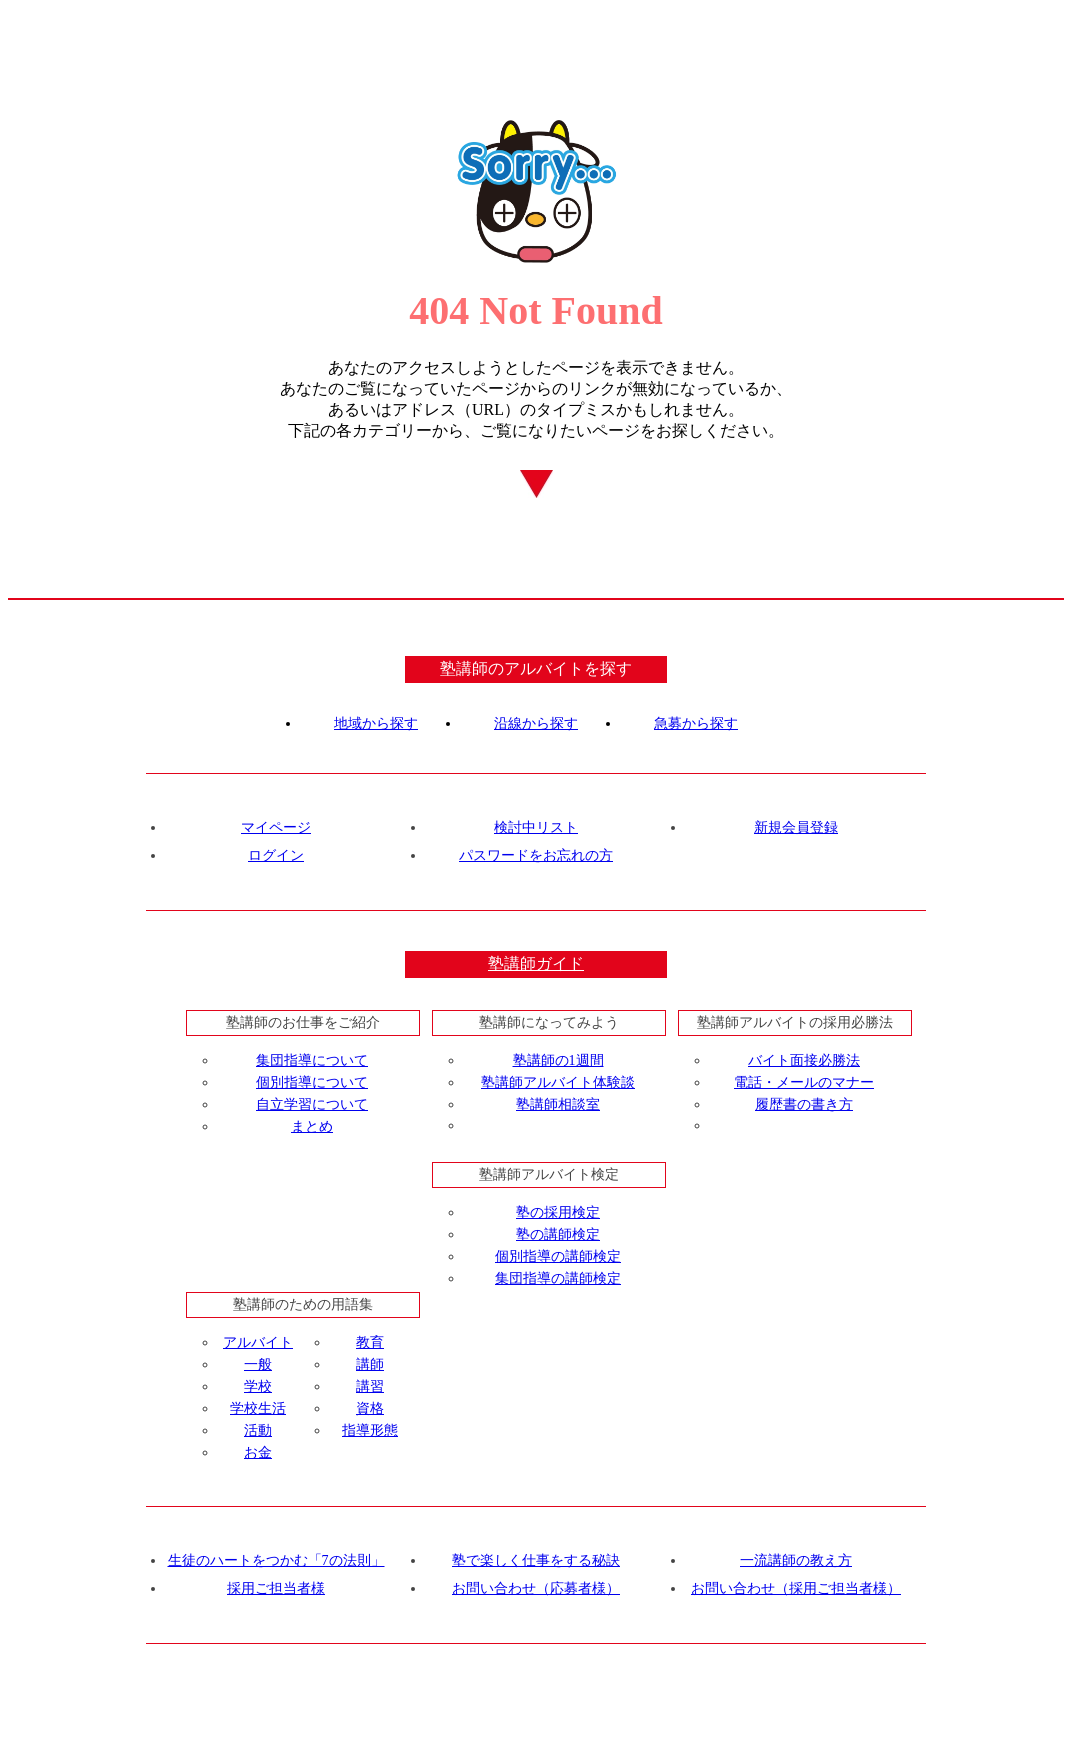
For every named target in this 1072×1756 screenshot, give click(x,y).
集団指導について (312, 1060)
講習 (370, 1386)
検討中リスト (536, 827)
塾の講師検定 (558, 1234)
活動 (258, 1430)
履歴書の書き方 (804, 1104)
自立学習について (312, 1104)
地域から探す (376, 723)
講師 (370, 1364)
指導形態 (370, 1430)
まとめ (312, 1126)
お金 (258, 1452)
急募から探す (696, 723)
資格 (370, 1408)
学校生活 (258, 1408)
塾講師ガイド (536, 963)
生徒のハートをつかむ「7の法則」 (276, 1560)
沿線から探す (536, 723)
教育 (370, 1342)
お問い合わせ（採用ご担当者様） (796, 1588)
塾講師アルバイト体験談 (558, 1082)
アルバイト (258, 1342)
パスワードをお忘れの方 (536, 855)
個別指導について (312, 1082)
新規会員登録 (796, 827)
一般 (258, 1364)
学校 (258, 1386)
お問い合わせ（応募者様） (536, 1588)
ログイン (276, 855)
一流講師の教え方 (796, 1560)
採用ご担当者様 (276, 1588)
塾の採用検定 (558, 1212)
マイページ (276, 827)
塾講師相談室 (558, 1104)
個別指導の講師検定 (558, 1256)
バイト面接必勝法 (804, 1060)
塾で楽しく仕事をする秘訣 (536, 1560)
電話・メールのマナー (804, 1082)
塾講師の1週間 (558, 1060)
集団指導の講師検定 (558, 1278)
